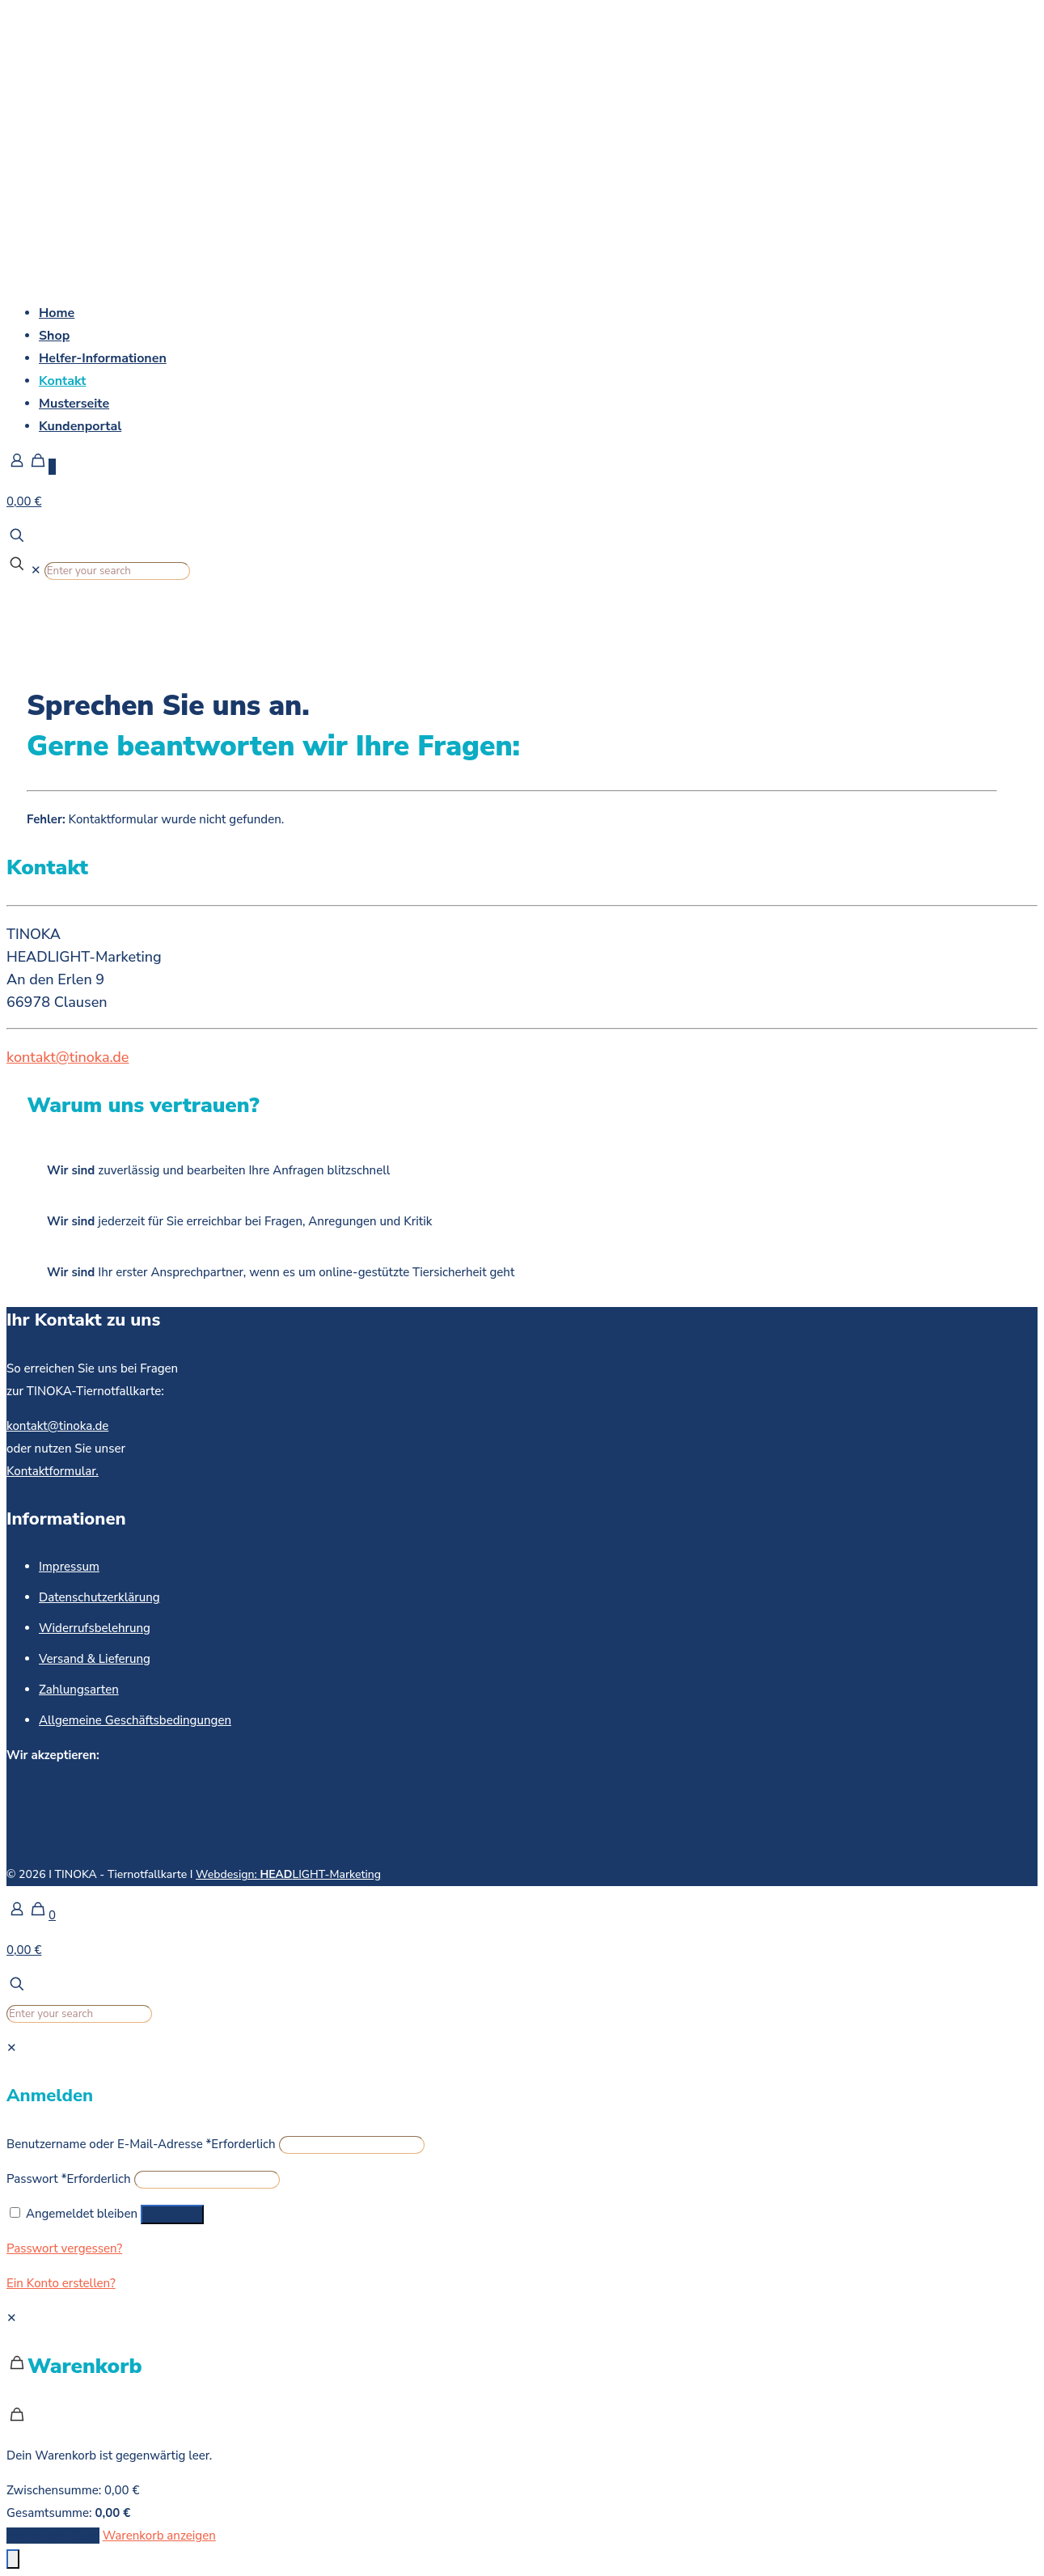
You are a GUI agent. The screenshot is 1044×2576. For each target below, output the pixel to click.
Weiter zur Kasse (52, 2535)
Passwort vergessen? (64, 2248)
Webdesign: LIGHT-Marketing (288, 1874)
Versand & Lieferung (94, 1659)
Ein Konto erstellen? (61, 2283)
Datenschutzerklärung (99, 1597)
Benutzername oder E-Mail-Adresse (141, 2144)
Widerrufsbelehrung (94, 1628)
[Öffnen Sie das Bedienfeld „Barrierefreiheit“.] (12, 2559)
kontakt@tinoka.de (67, 1057)
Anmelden (172, 2214)
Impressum (69, 1567)
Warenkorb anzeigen (159, 2535)
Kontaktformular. (52, 1471)
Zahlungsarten (79, 1689)
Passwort (68, 2179)
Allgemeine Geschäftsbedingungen (135, 1720)
